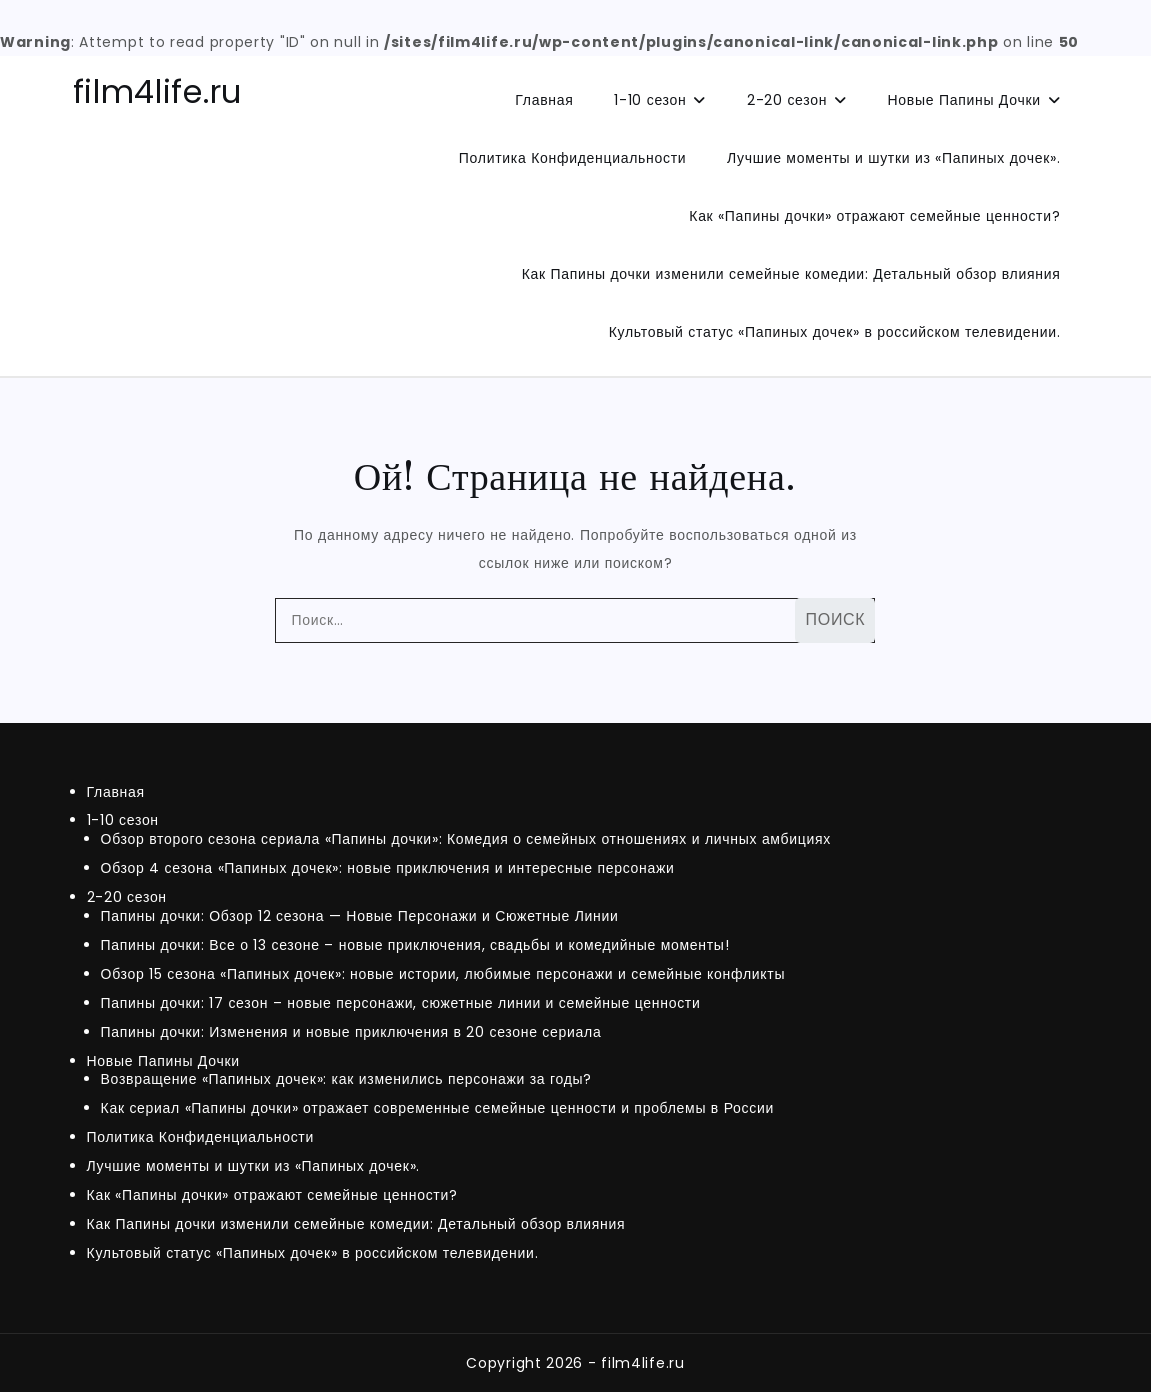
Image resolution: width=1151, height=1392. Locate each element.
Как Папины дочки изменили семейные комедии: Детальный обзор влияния (791, 274)
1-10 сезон (650, 100)
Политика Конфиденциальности (572, 158)
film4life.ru (157, 91)
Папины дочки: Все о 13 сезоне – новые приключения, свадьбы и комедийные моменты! (415, 945)
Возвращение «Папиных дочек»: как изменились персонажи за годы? (347, 1079)
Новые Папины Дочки (964, 100)
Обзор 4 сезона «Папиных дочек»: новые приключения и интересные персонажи (388, 868)
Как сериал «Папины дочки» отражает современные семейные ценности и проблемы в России (438, 1108)
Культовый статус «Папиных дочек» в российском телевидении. (835, 332)
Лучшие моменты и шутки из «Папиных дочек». (893, 158)
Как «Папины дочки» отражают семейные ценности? (874, 216)
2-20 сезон (787, 100)
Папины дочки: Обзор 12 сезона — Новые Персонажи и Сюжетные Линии (360, 916)
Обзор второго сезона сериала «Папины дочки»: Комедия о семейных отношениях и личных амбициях (466, 839)
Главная (544, 100)
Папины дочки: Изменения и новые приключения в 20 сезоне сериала (351, 1032)
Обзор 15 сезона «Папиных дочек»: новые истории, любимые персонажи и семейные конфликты (443, 974)
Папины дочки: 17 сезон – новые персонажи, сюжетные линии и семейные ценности (401, 1003)
